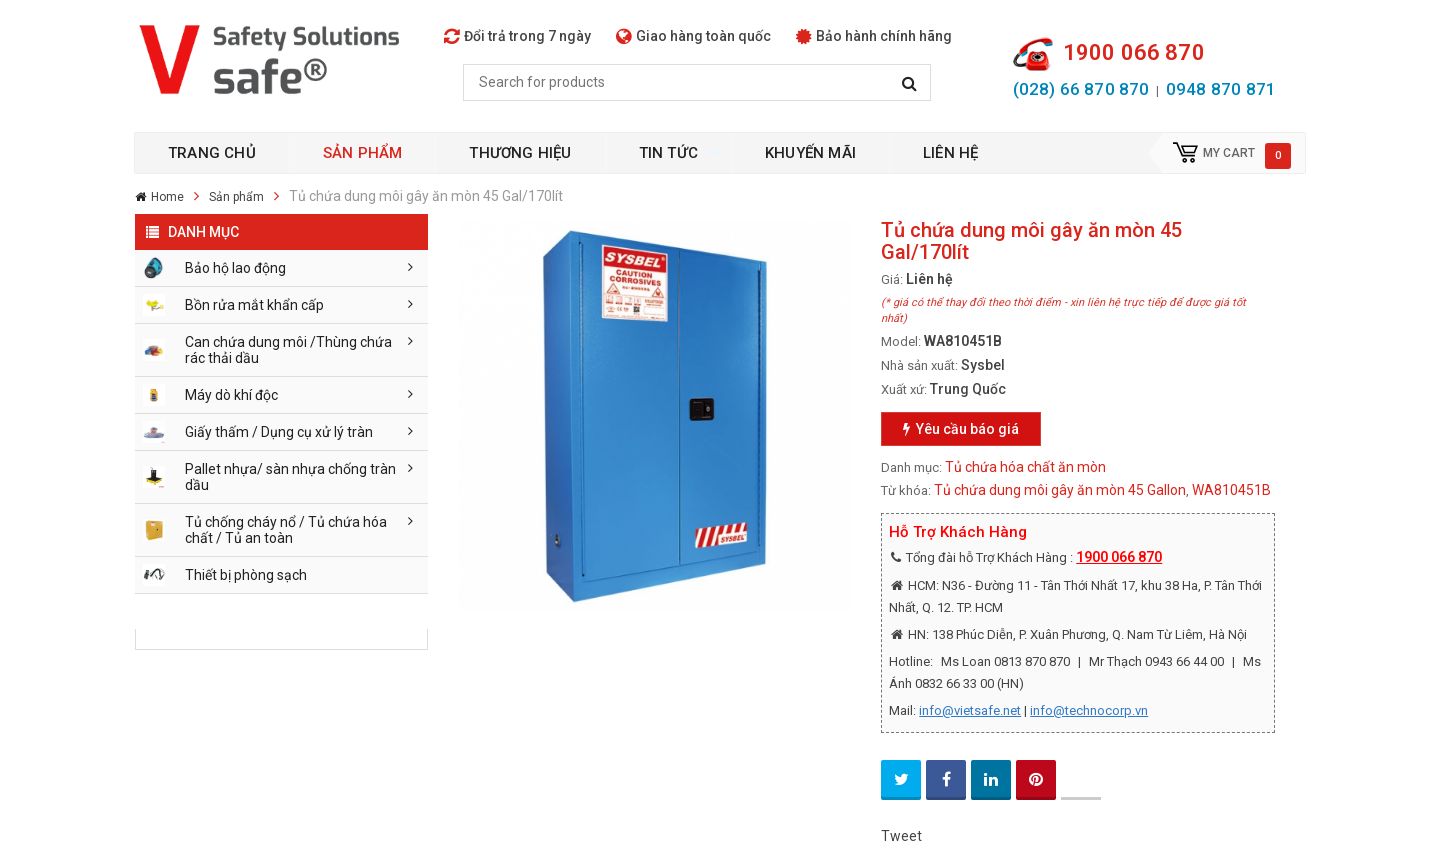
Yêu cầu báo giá (961, 429)
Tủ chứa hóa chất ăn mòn (1025, 467)
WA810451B (1231, 490)
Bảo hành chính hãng (874, 36)
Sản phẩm (236, 197)
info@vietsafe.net (970, 710)
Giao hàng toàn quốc (693, 36)
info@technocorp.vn (1089, 710)
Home (167, 197)
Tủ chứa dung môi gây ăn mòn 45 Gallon (1060, 490)
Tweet (901, 836)
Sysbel (983, 365)
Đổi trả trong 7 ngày (517, 36)
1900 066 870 (1119, 557)
